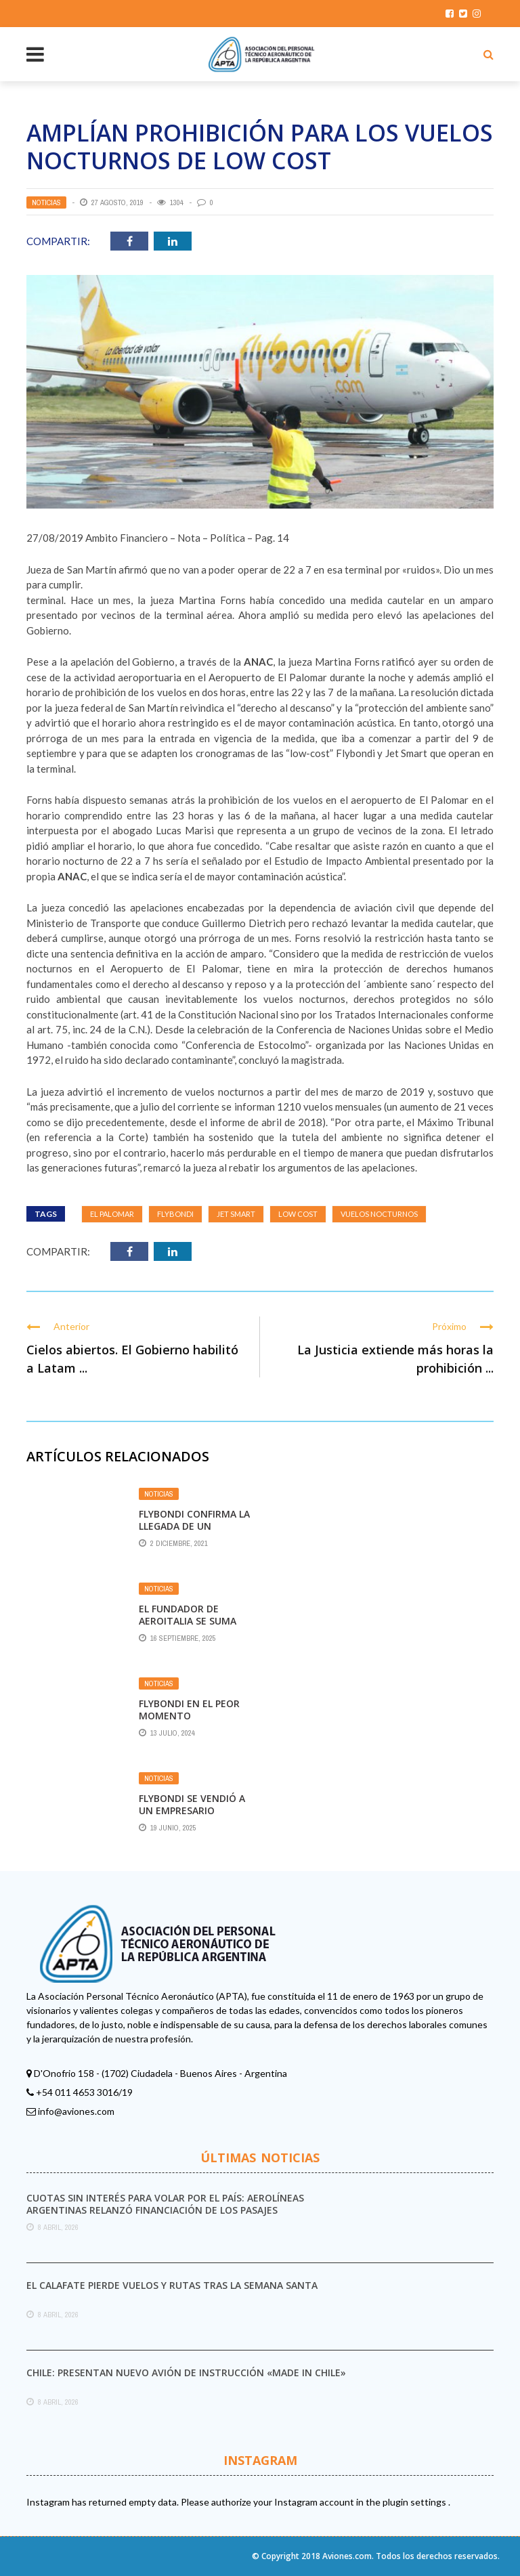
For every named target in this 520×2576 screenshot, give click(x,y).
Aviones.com (347, 2556)
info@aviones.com (76, 2111)
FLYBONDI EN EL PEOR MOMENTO (189, 1709)
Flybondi (175, 1213)
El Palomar (112, 1213)
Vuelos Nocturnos (379, 1213)
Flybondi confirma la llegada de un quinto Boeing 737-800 (194, 1532)
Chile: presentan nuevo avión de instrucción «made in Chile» (186, 2372)
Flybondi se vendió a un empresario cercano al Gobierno (194, 1810)
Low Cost (298, 1213)
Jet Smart (236, 1213)
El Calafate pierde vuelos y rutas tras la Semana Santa (172, 2285)
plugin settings (415, 2502)
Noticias (46, 202)
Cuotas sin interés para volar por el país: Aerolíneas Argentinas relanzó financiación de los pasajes (165, 2203)
